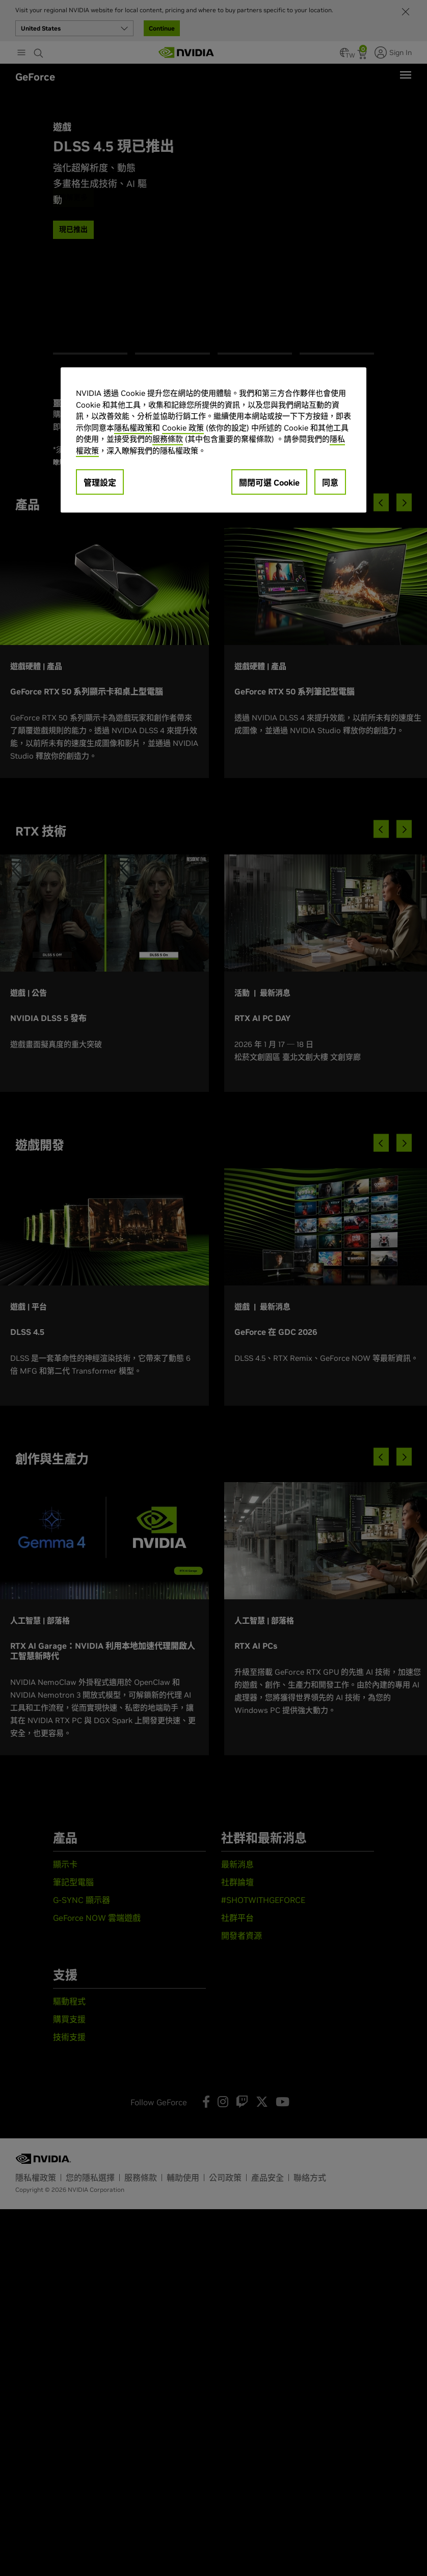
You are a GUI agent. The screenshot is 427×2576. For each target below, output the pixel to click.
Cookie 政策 (183, 428)
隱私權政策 (133, 428)
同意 (330, 482)
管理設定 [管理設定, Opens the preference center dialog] (100, 482)
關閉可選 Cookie (269, 482)
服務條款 (167, 439)
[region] (213, 440)
